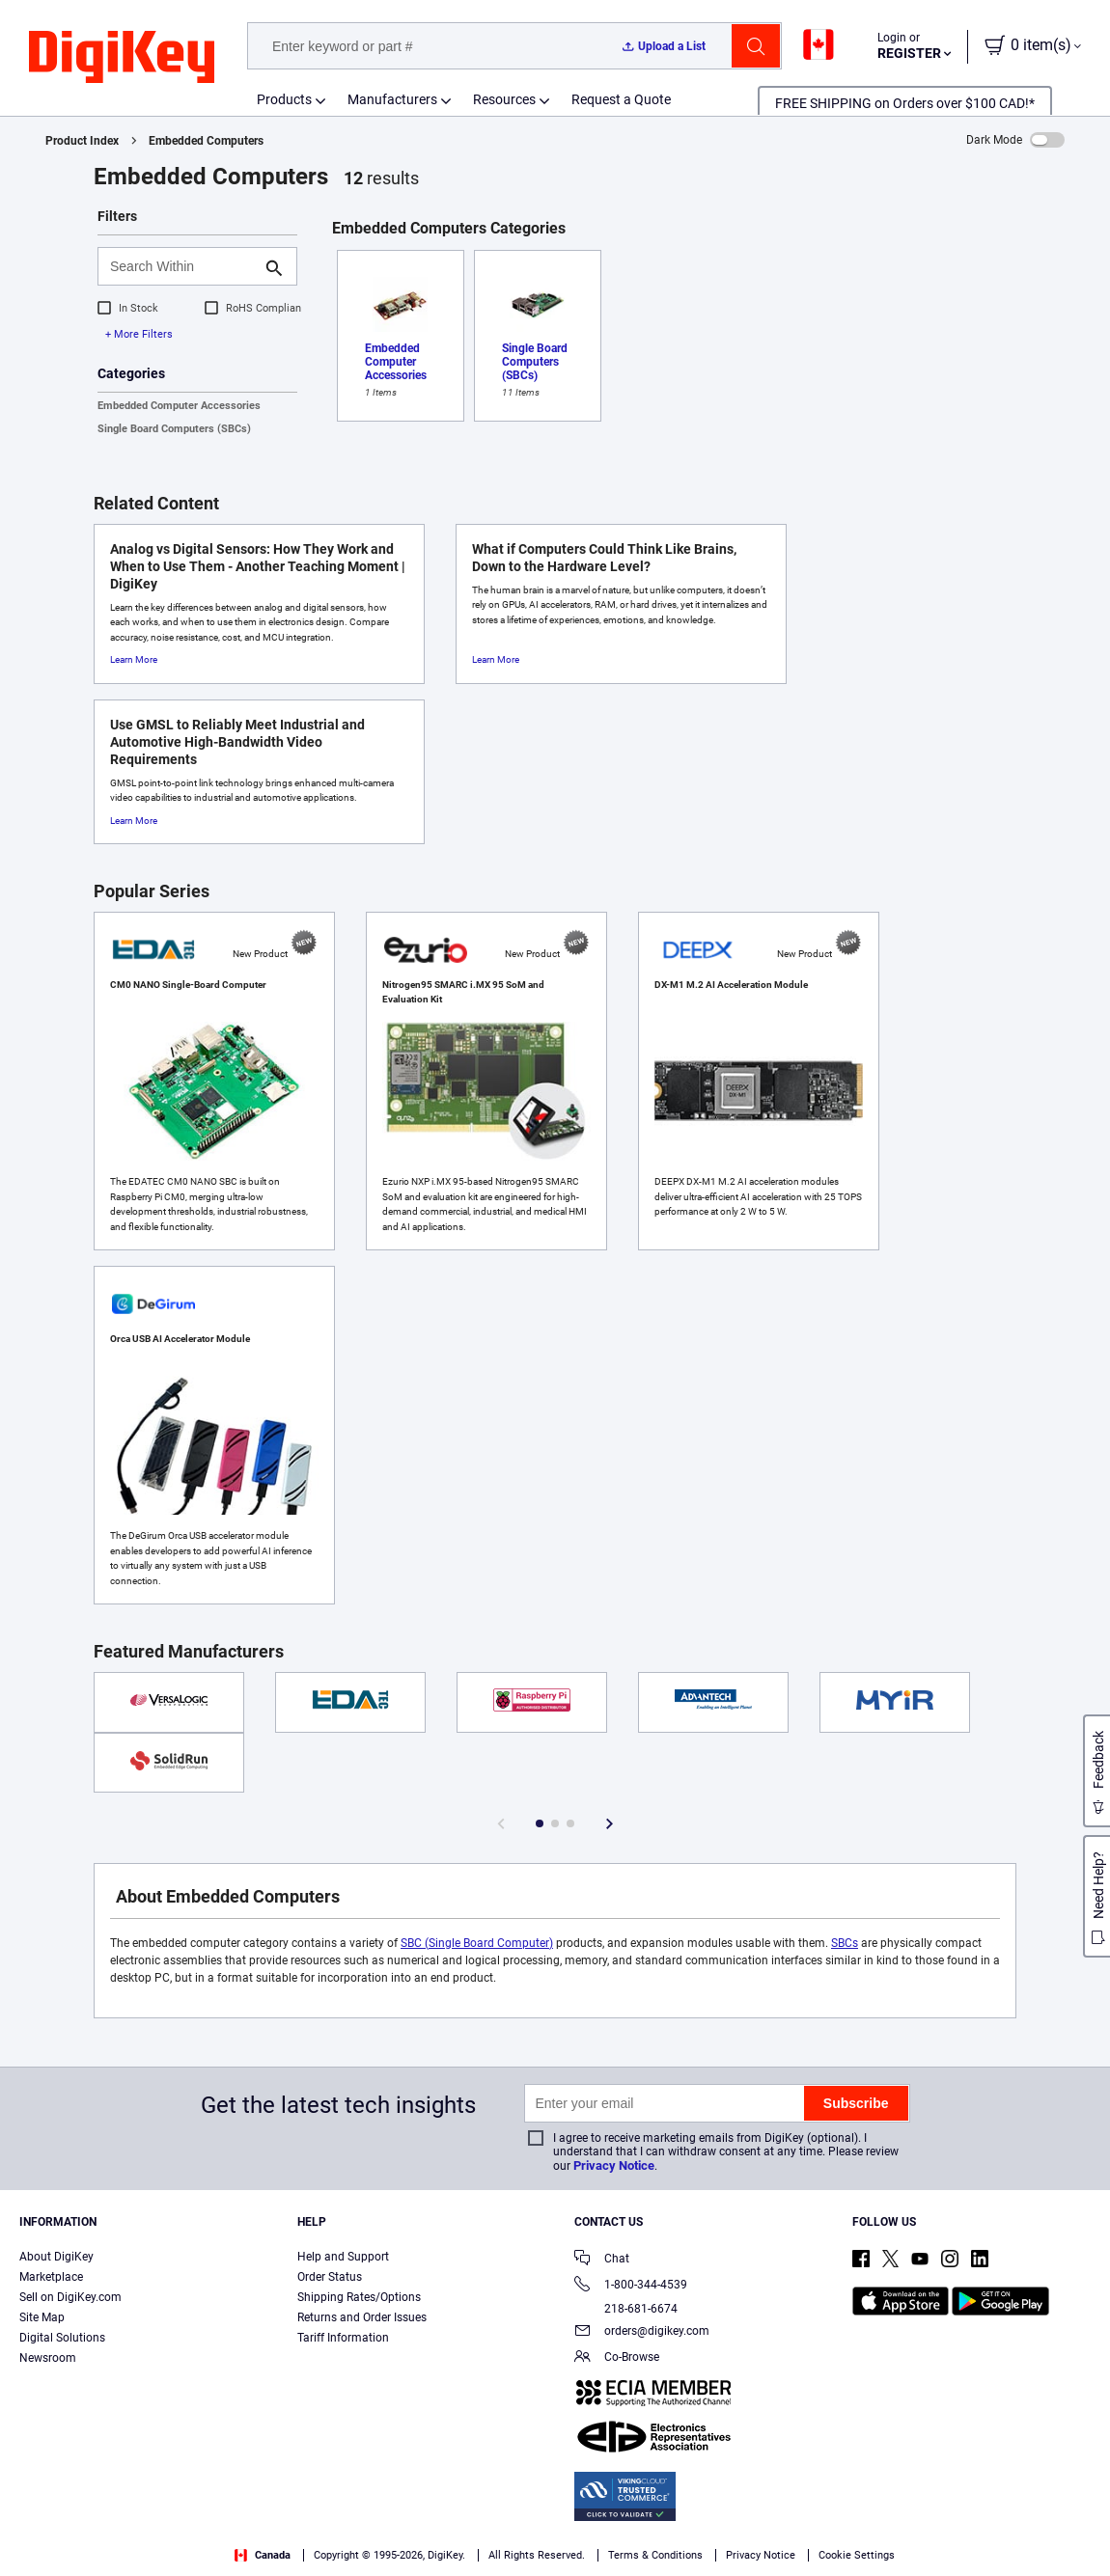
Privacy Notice (613, 2165)
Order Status (329, 2277)
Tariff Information (343, 2337)
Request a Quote (621, 99)
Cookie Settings (857, 2555)
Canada (263, 2555)
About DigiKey (56, 2256)
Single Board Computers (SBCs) (174, 429)
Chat (601, 2260)
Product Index (82, 141)
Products (284, 99)
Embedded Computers (206, 141)
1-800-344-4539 (630, 2286)
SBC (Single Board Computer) (477, 1943)
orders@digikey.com (641, 2332)
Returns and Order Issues (362, 2317)
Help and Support (343, 2256)
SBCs (844, 1943)
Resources (504, 99)
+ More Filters (139, 334)
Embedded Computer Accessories (179, 405)
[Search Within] (182, 266)
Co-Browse (616, 2358)
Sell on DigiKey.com (70, 2297)
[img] (121, 58)
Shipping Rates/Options (359, 2297)
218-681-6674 (626, 2309)
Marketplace (51, 2277)
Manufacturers (392, 99)
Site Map (42, 2317)
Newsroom (47, 2358)
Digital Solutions (62, 2337)
